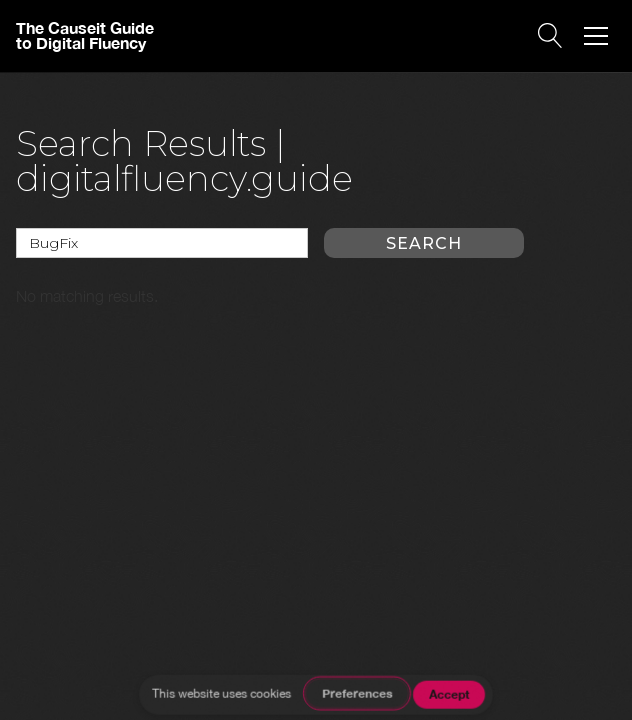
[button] (596, 36)
